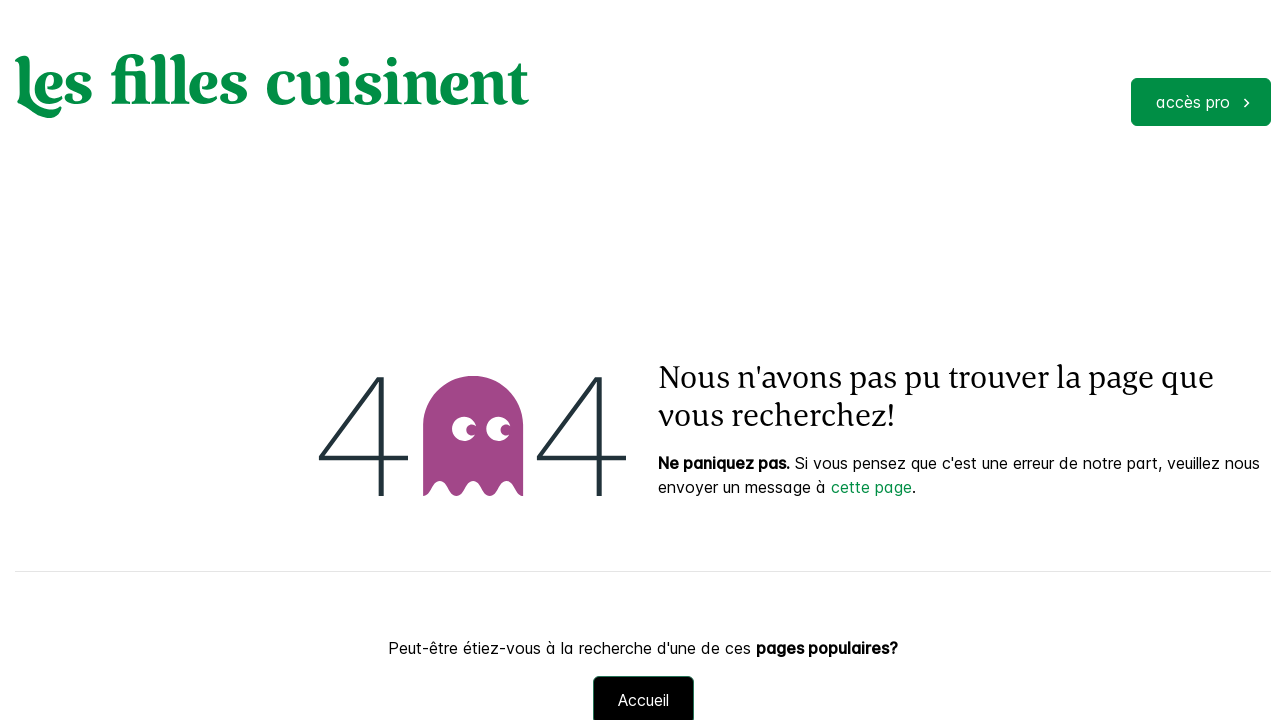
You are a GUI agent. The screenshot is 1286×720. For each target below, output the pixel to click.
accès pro (1193, 102)
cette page (871, 487)
